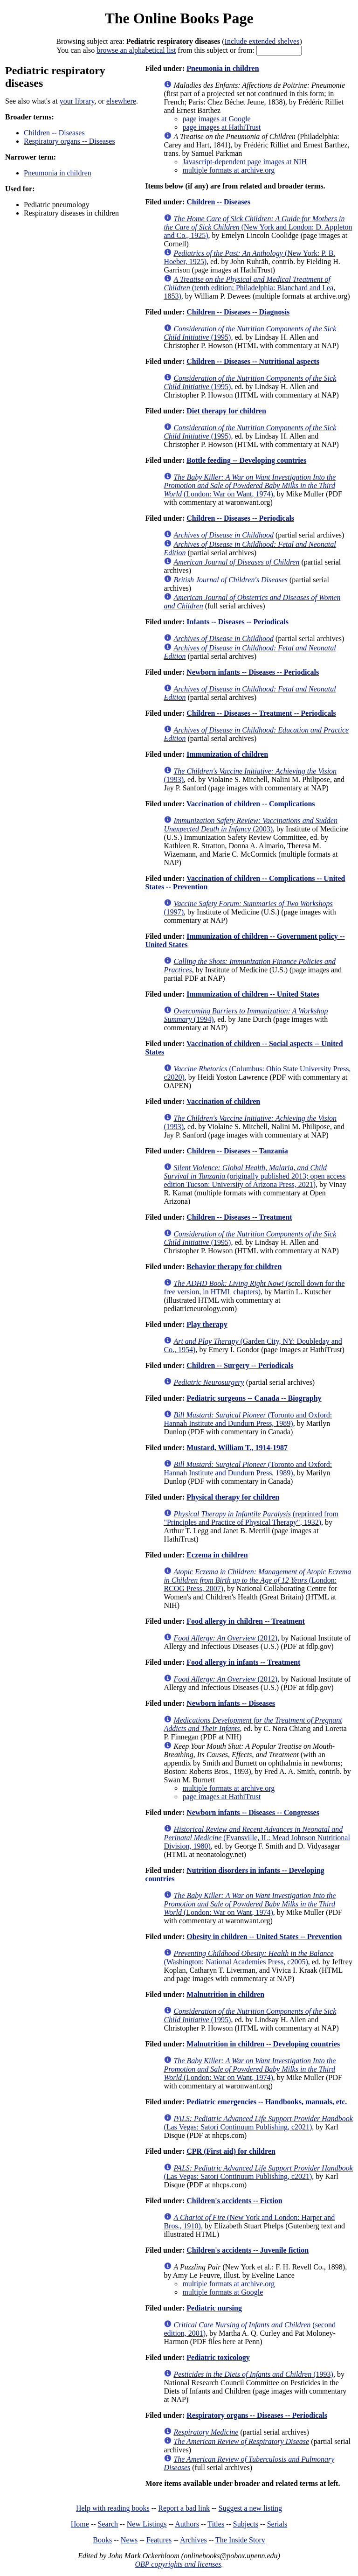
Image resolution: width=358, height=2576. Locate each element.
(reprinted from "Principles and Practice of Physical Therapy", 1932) (251, 1518)
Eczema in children (217, 1555)
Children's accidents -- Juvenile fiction (247, 2250)
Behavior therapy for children (234, 1267)
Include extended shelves (262, 41)
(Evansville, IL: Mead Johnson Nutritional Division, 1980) (257, 1837)
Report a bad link (184, 2508)
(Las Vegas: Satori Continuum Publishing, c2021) (258, 2123)
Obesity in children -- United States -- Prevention (264, 1937)
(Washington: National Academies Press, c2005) (248, 1957)
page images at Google (216, 119)
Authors (187, 2524)
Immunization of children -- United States (252, 994)
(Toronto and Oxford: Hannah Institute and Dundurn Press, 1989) (248, 1419)
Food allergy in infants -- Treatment (243, 1662)
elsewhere (121, 101)
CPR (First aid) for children (230, 2151)
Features (159, 2540)
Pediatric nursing (214, 2308)
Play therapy (206, 1324)
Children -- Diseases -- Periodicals (240, 518)
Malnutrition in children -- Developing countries (263, 2044)
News (129, 2540)
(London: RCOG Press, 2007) (257, 1580)
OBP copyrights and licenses (178, 2564)
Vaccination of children (223, 1101)
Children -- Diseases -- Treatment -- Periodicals (261, 713)
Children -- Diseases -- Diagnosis (237, 312)
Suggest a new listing (250, 2508)
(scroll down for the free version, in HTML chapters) (254, 1287)
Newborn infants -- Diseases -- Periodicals (252, 672)
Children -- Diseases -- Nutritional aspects (252, 361)
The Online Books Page (178, 18)
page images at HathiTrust (221, 127)
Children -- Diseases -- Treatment (239, 1217)
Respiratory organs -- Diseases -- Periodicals (256, 2415)
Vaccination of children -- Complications (250, 804)
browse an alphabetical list (136, 50)
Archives (193, 2540)
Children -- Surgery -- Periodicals (239, 1365)
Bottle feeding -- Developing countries (246, 460)
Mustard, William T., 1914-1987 (237, 1448)
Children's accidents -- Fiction (234, 2201)
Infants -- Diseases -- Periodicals (237, 622)
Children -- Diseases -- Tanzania (237, 1151)
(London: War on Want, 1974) (250, 485)
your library (77, 101)
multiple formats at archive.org (228, 170)
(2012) (225, 1638)
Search (108, 2524)
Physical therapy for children (232, 1497)
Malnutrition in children (225, 1994)
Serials (277, 2524)
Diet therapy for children (226, 411)
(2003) (250, 825)
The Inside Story (240, 2540)
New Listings (147, 2524)
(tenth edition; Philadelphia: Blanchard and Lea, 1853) (249, 287)
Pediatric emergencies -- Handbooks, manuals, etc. (266, 2102)
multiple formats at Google (222, 2292)
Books (102, 2540)
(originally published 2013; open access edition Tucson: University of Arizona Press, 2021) (254, 1176)
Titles (215, 2524)
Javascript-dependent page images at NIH (244, 162)
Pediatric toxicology (218, 2357)
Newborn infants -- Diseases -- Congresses (252, 1812)
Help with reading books (113, 2508)
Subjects (245, 2524)
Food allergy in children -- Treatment (245, 1621)
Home (80, 2524)
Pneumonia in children (57, 173)
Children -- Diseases (54, 133)
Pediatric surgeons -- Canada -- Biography (253, 1398)
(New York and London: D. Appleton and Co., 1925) (258, 227)
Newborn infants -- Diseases (230, 1703)
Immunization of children (227, 754)
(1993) (253, 2374)
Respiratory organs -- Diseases (69, 141)
